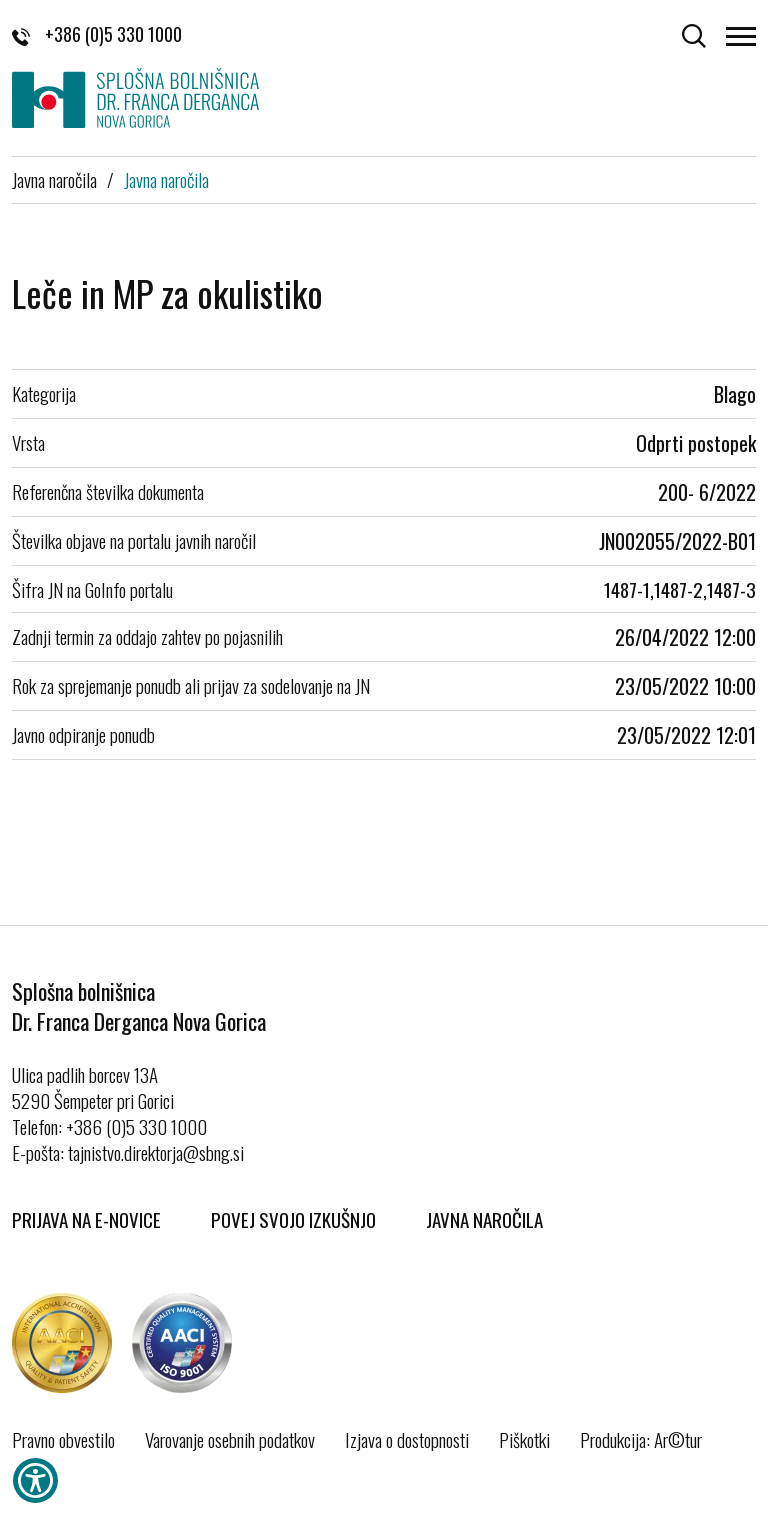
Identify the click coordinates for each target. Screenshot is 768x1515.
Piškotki (524, 1439)
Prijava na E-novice (86, 1219)
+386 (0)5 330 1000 (97, 34)
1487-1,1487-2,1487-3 (680, 589)
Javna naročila (54, 179)
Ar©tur (678, 1439)
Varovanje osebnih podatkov (230, 1439)
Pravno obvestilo (63, 1439)
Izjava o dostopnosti (407, 1439)
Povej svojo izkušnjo (293, 1219)
